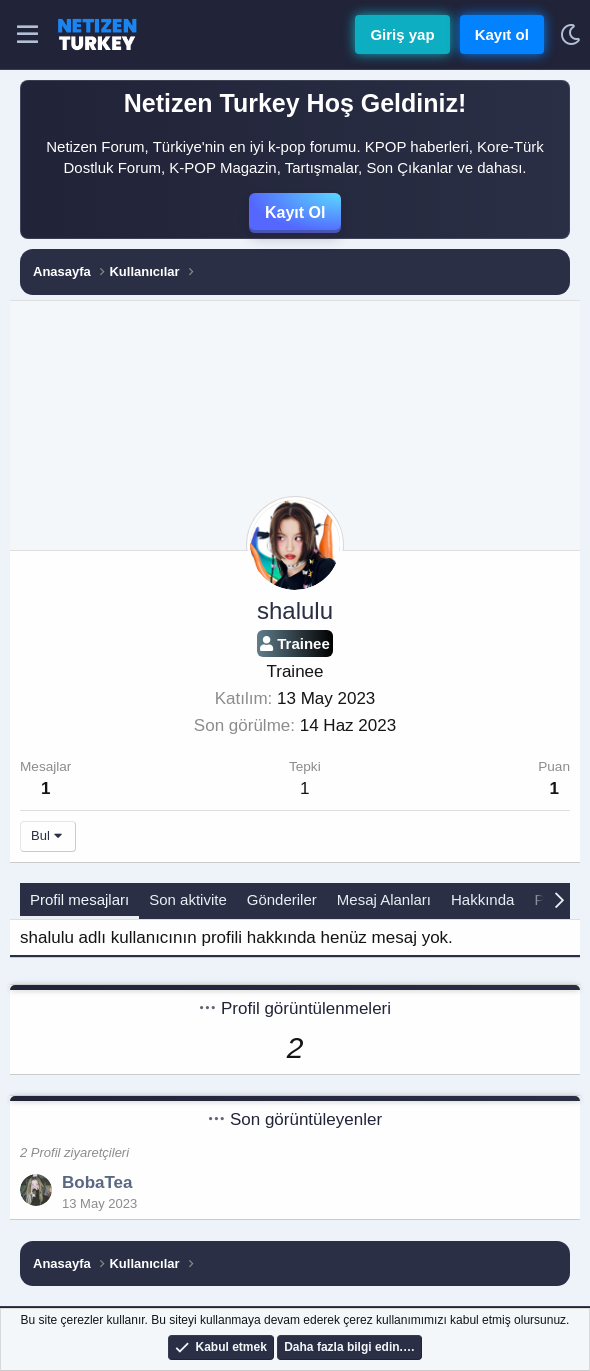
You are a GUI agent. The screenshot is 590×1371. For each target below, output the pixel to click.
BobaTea (97, 1182)
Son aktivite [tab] (188, 899)
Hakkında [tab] (482, 899)
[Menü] (27, 35)
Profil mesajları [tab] (79, 899)
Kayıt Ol (295, 212)
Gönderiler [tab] (282, 899)
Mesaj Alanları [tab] (384, 899)
